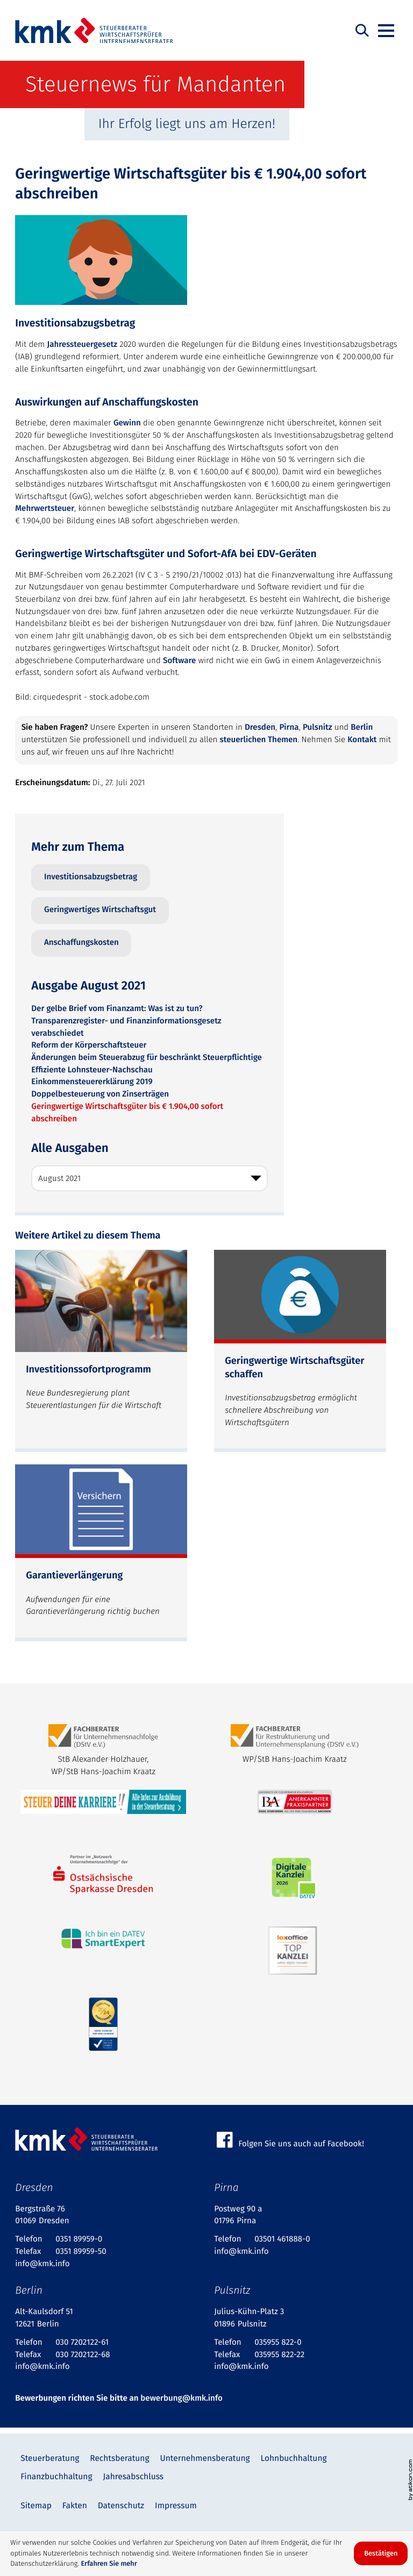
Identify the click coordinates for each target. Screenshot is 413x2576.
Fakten (74, 2506)
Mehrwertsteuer (44, 509)
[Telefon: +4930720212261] (82, 2343)
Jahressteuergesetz (82, 345)
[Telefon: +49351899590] (78, 2239)
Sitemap (36, 2506)
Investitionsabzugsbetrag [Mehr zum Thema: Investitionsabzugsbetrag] (90, 877)
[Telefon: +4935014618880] (282, 2239)
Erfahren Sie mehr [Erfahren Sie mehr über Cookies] (109, 2564)
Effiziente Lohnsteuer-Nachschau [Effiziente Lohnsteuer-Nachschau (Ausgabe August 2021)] (91, 1070)
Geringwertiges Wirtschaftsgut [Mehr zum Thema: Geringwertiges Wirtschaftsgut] (100, 910)
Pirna (288, 727)
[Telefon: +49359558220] (278, 2343)
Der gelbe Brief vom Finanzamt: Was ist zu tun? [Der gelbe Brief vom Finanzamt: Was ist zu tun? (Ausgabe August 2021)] (116, 1009)
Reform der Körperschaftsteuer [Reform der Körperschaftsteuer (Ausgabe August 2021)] (88, 1045)
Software (179, 661)
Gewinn (127, 423)
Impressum (176, 2506)
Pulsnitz (317, 727)
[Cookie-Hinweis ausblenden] (381, 2553)
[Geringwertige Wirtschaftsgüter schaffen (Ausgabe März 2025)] (300, 1351)
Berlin (362, 727)
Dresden (260, 727)
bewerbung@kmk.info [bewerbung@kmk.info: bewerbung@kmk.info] (181, 2398)
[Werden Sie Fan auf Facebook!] (306, 2140)
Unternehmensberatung (205, 2458)
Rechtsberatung (119, 2458)
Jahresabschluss (133, 2477)
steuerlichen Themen (259, 740)
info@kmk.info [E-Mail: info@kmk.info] (42, 2264)
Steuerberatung (49, 2458)
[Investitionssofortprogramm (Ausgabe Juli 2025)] (101, 1351)
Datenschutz (121, 2506)
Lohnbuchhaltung (294, 2458)
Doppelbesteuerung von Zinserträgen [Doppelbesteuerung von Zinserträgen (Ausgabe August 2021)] (100, 1094)
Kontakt (361, 740)
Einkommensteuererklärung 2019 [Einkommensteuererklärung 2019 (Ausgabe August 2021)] (91, 1082)
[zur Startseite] (94, 31)
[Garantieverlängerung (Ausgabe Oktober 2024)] (101, 1552)
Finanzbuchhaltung (56, 2477)
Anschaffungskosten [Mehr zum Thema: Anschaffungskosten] (81, 943)
